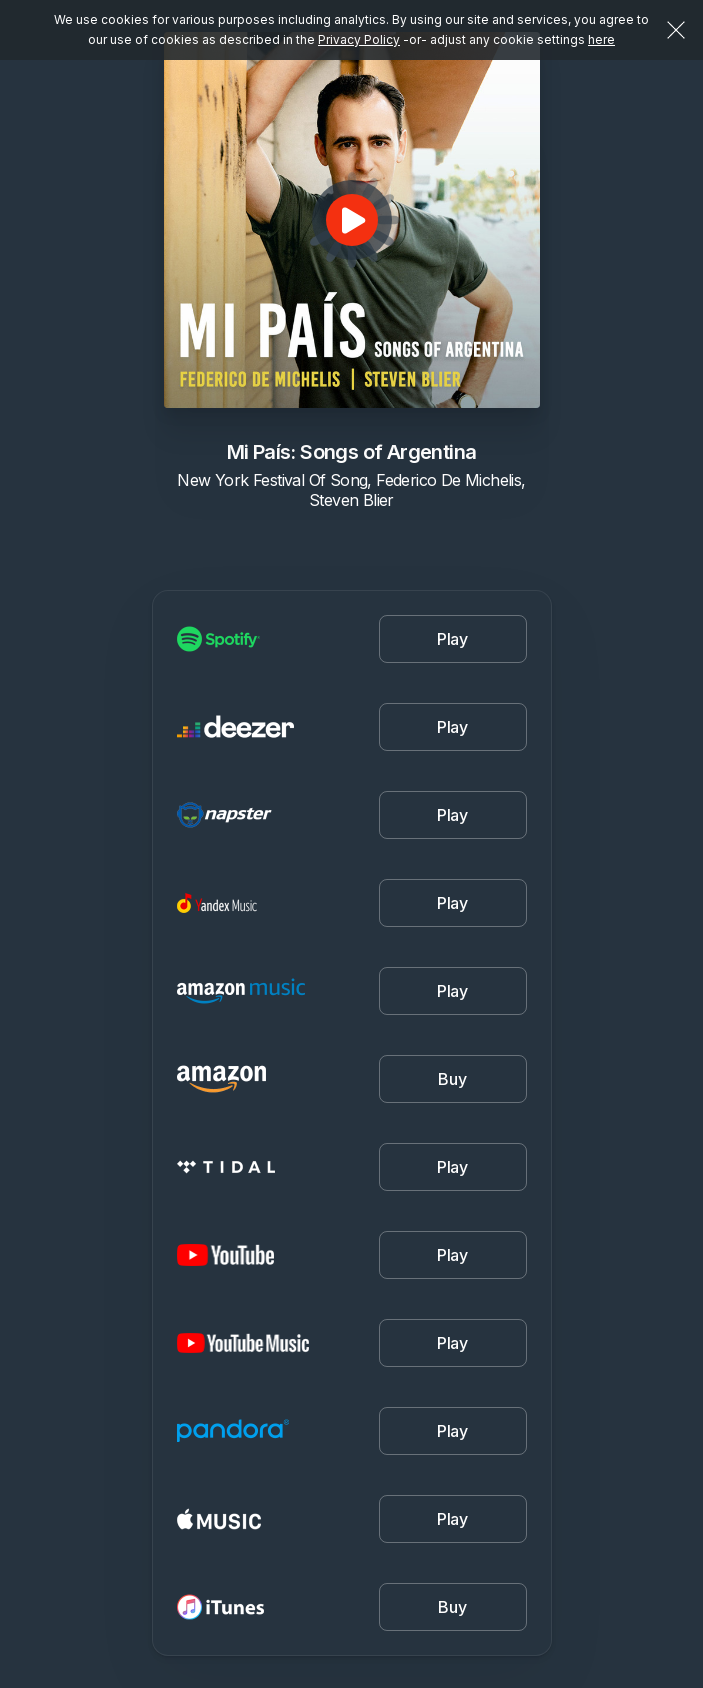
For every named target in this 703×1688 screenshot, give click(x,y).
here (601, 39)
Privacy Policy (359, 39)
